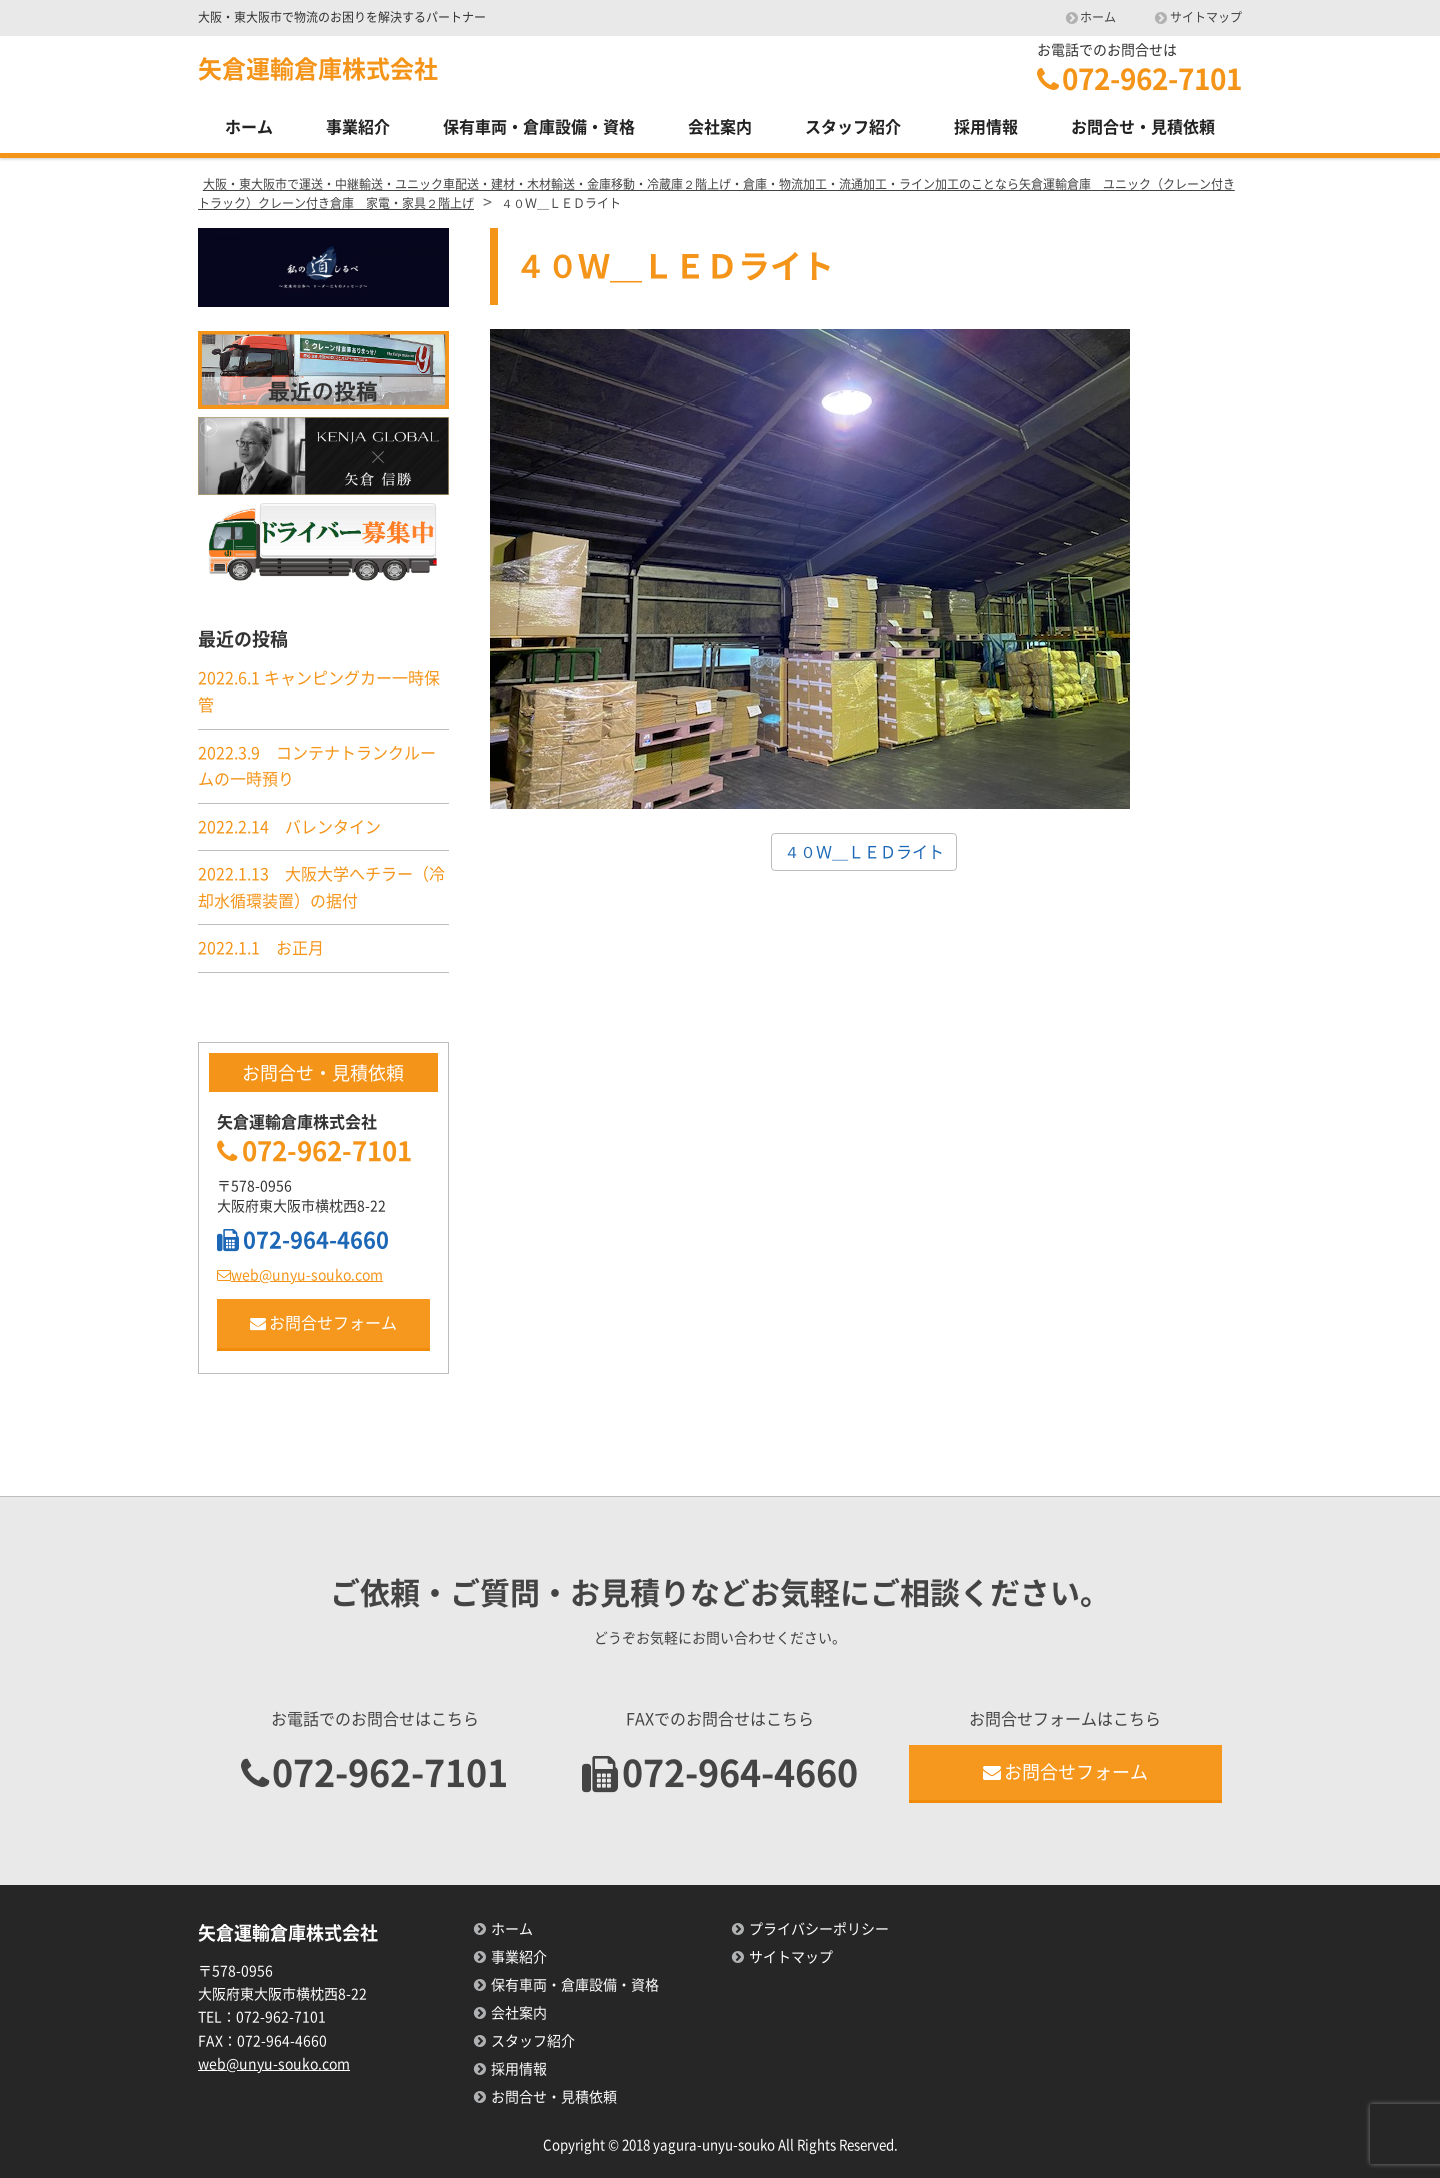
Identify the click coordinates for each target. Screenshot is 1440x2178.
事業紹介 (358, 127)
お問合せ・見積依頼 (1143, 127)
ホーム (1098, 17)
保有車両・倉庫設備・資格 (539, 127)
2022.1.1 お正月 (261, 948)
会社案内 (720, 127)
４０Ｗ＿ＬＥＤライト (864, 852)
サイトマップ (1206, 17)
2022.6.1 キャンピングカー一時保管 (319, 691)
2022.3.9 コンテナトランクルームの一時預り (317, 766)
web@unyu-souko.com (300, 1275)
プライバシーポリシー (819, 1929)
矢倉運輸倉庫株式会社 (318, 69)
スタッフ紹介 (853, 127)
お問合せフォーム (323, 1323)
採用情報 (986, 127)
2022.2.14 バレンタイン (289, 827)
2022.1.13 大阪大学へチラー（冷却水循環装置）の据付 (321, 887)
